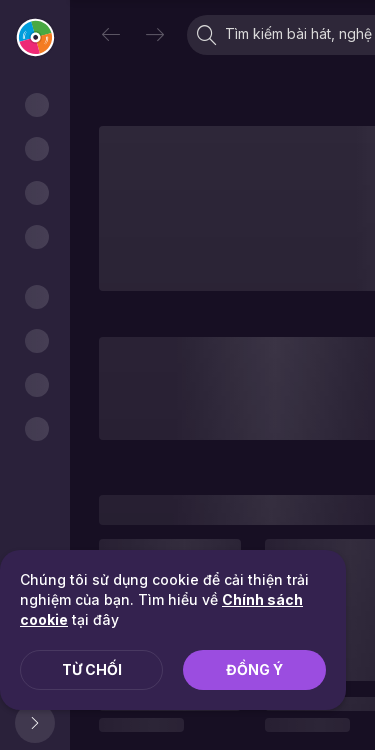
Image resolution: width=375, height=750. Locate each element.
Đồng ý (254, 669)
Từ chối (92, 669)
